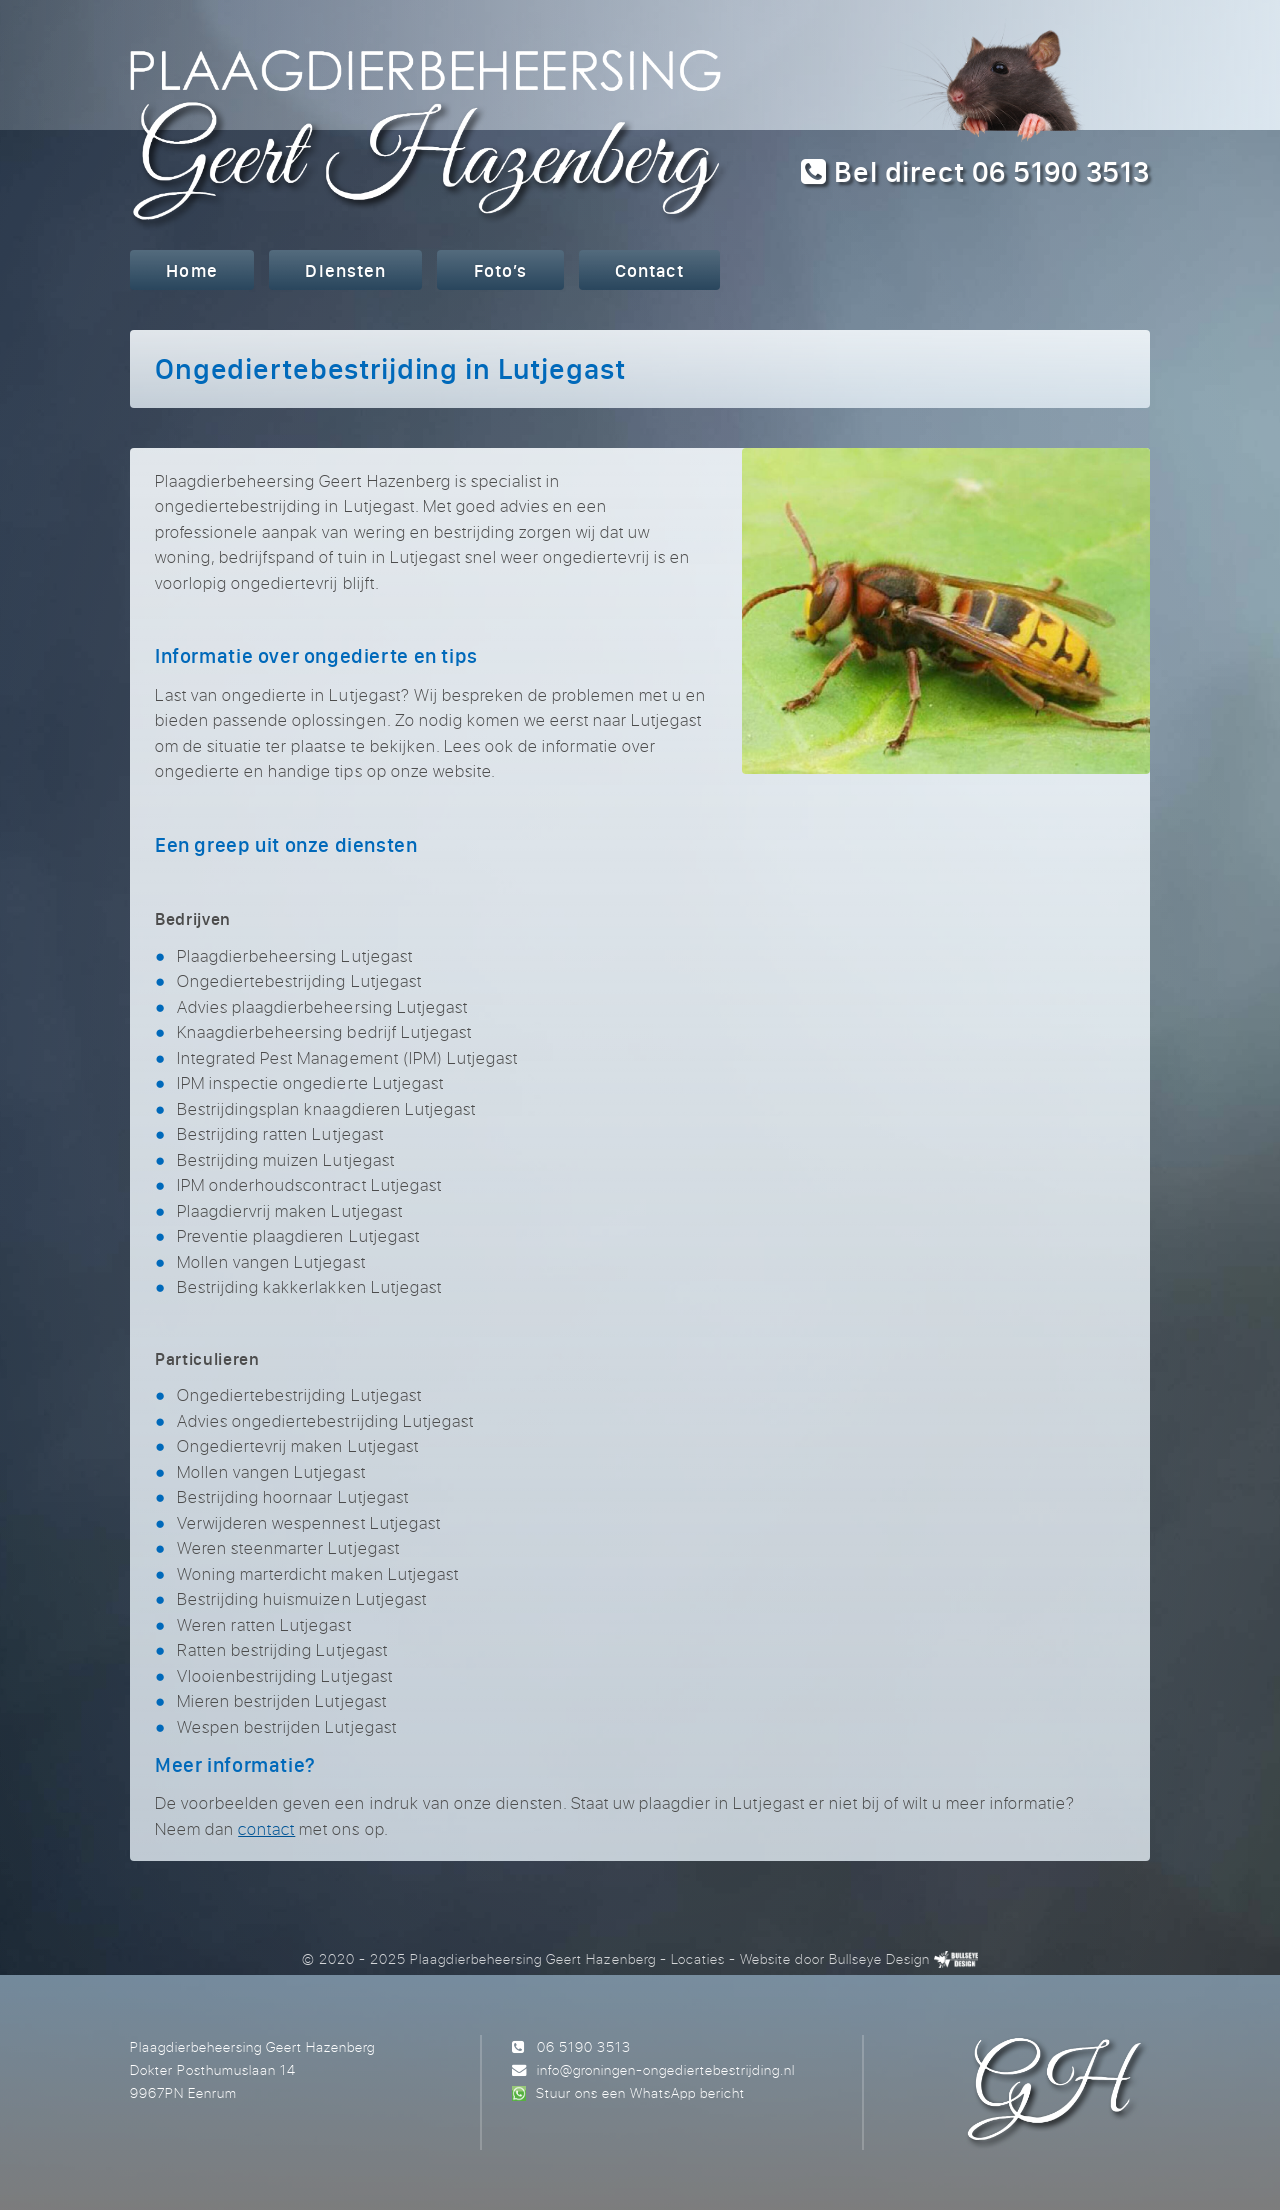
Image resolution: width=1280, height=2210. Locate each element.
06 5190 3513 (584, 2046)
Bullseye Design (879, 1958)
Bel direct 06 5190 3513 (975, 171)
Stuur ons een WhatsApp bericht (640, 2092)
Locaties (698, 1958)
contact (266, 1828)
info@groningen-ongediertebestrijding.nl (666, 2069)
